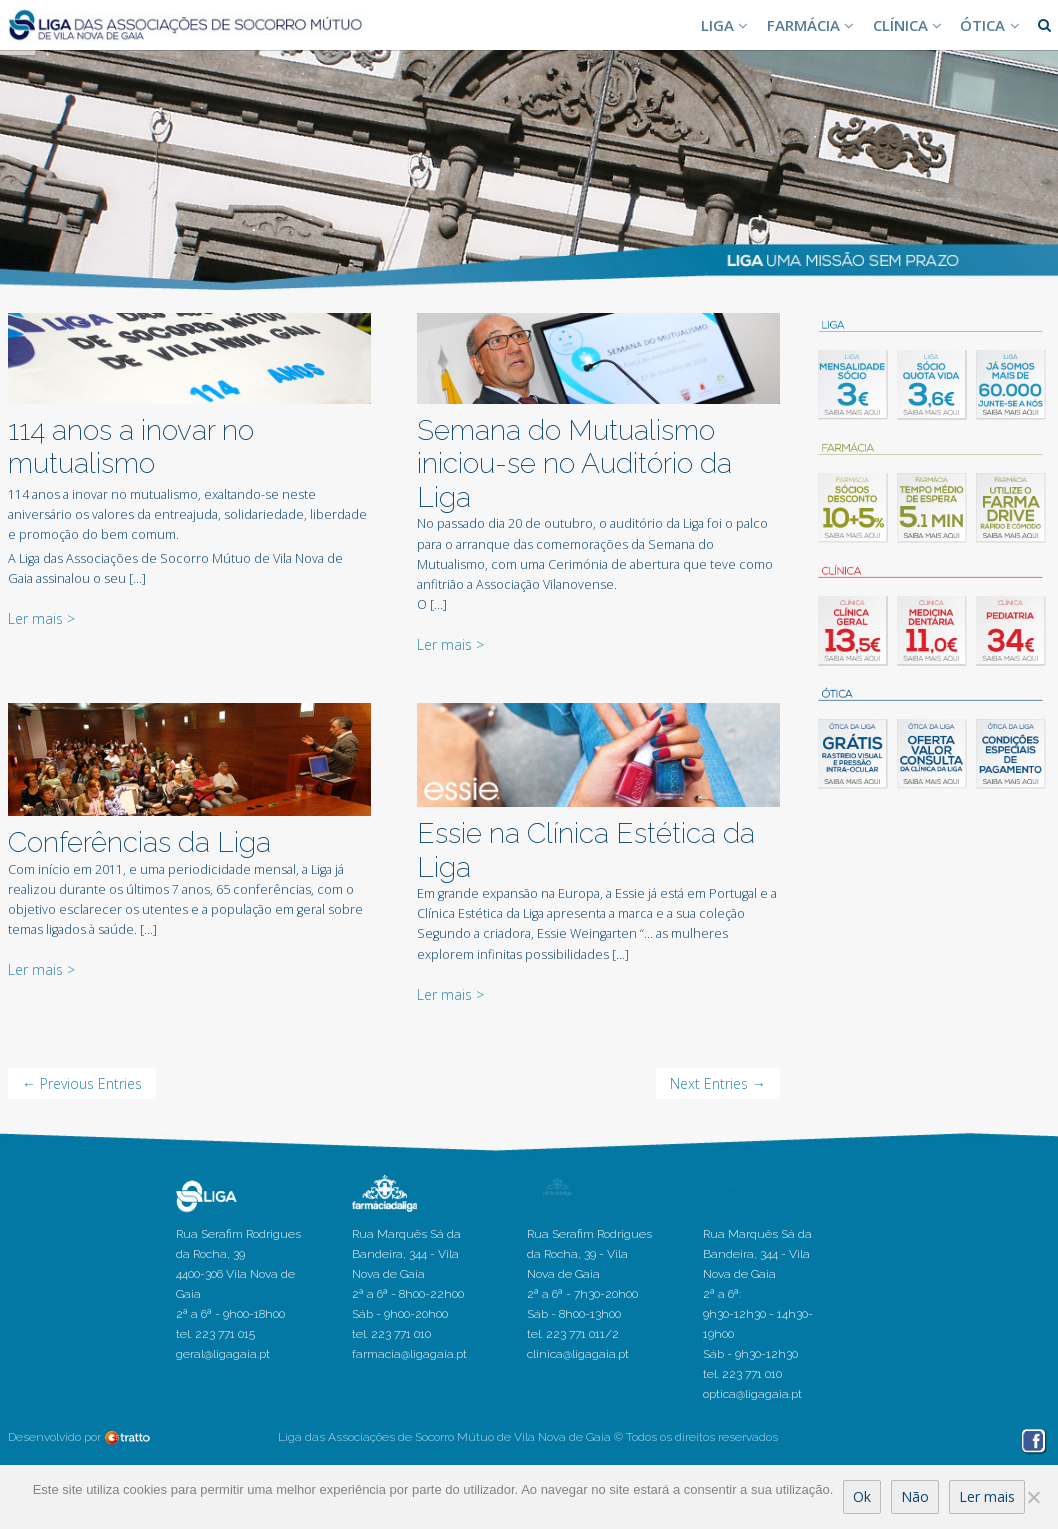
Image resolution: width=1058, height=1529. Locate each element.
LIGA (727, 25)
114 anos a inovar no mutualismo (131, 447)
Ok (862, 1496)
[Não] (1033, 1497)
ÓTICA (992, 25)
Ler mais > (41, 618)
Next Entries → (718, 1083)
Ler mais (987, 1496)
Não (915, 1496)
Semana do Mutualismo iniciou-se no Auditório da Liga (574, 464)
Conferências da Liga (139, 842)
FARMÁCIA (813, 25)
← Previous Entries (82, 1083)
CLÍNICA (910, 25)
